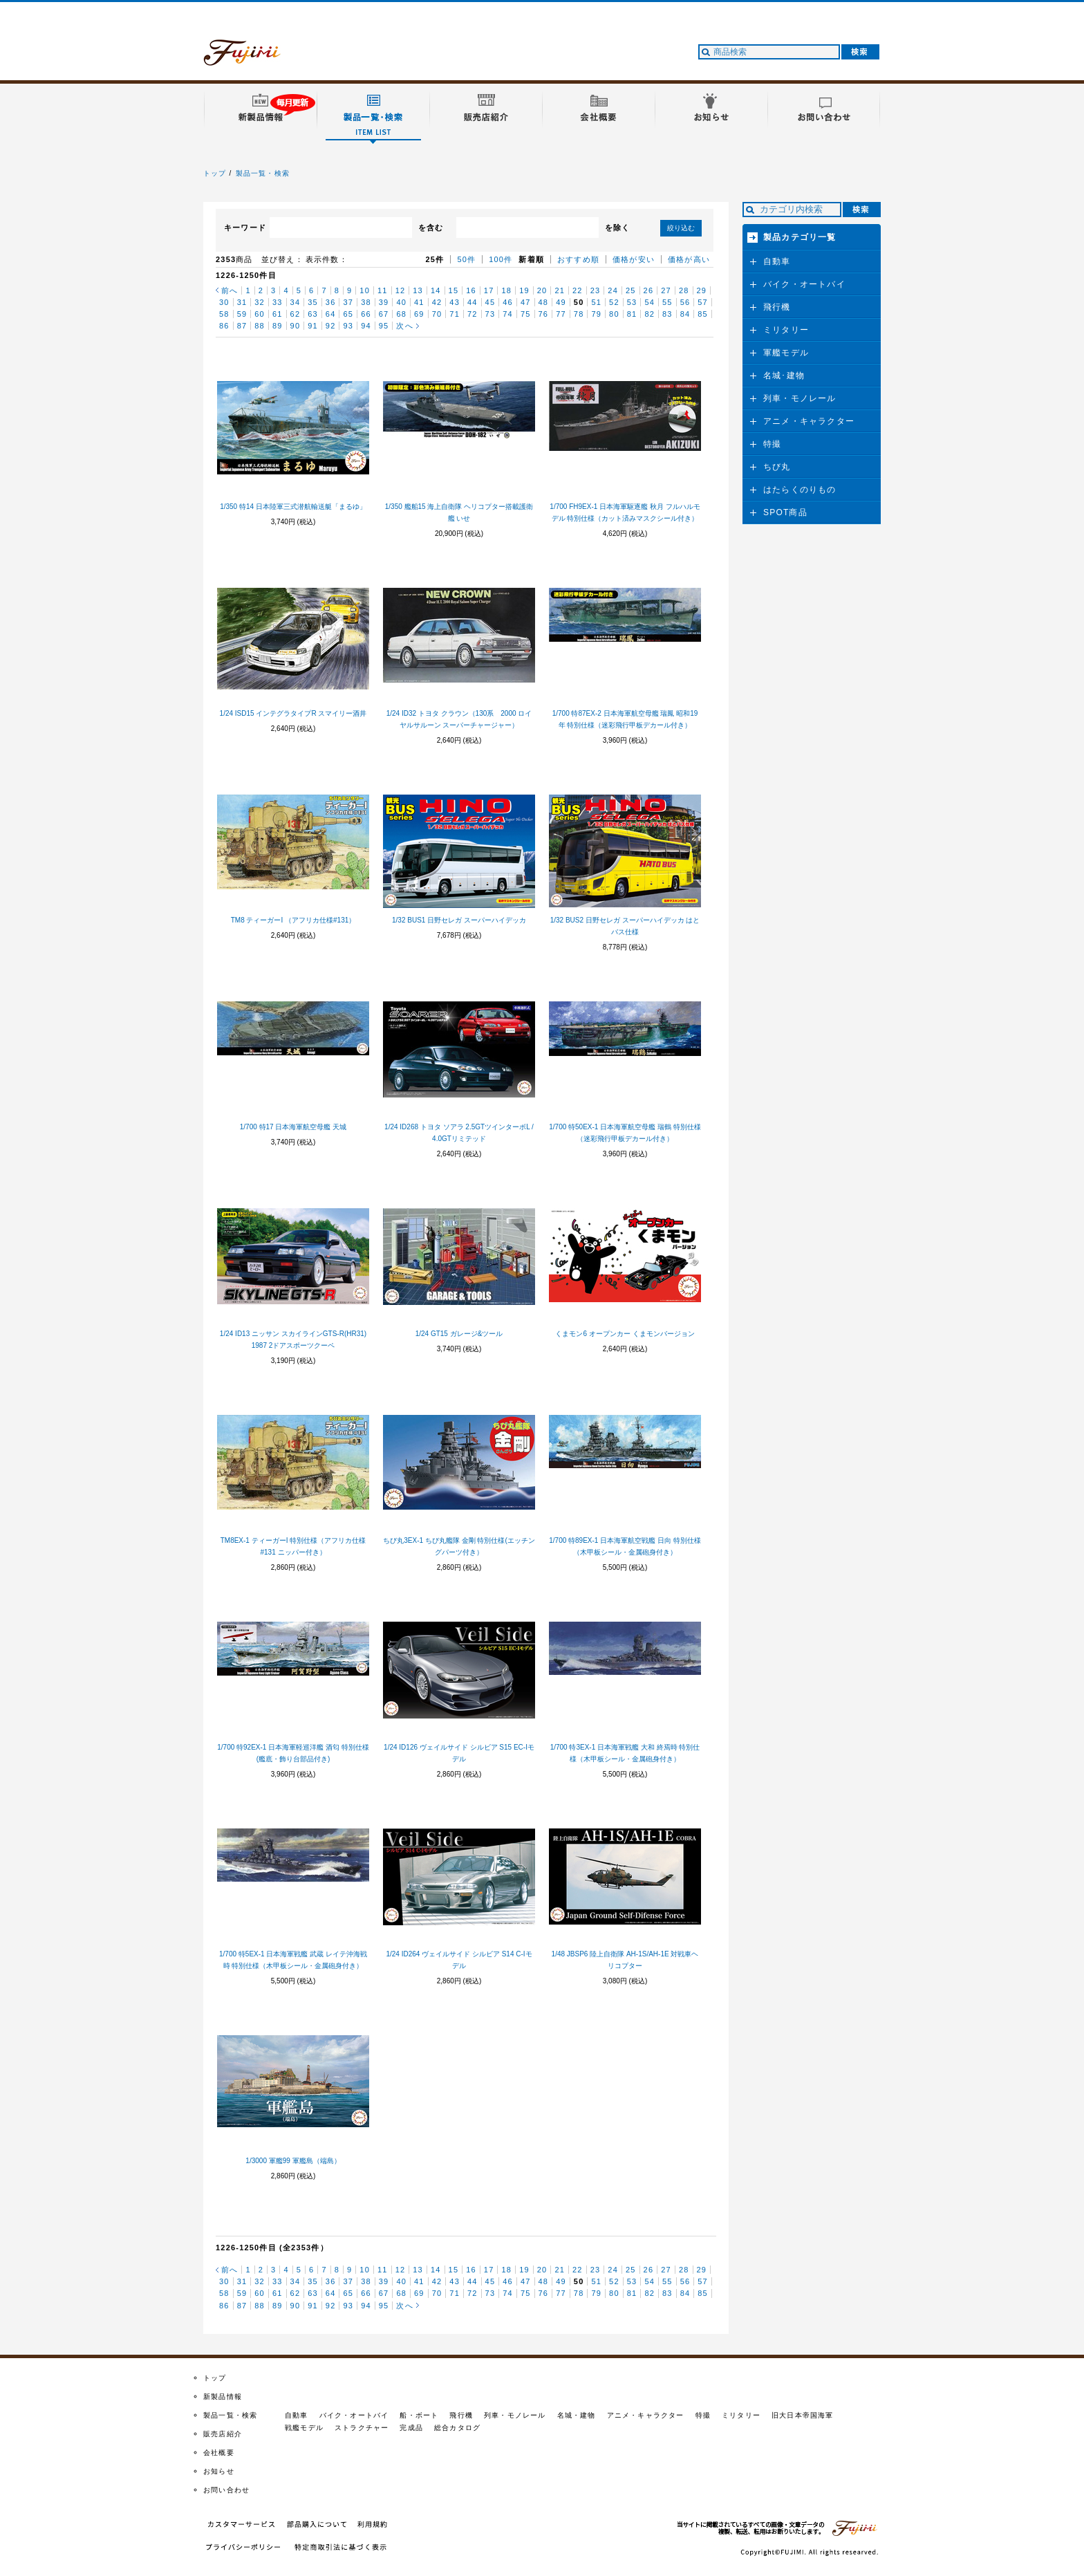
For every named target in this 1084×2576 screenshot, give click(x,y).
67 (384, 314)
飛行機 (777, 307)
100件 (500, 259)
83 (667, 314)
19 (524, 290)
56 (685, 302)
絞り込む (681, 228)
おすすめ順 (578, 259)
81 (632, 314)
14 (436, 290)
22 (577, 290)
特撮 (772, 444)
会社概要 (218, 2452)
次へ (404, 326)
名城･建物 (784, 375)
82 (649, 314)
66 (366, 314)
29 (702, 290)
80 (614, 314)
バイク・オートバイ (804, 284)
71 (454, 314)
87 (242, 326)
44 (472, 302)
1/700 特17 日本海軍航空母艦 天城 (293, 1127)
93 (348, 326)
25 (631, 290)
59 (242, 314)
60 (259, 314)
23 (595, 290)
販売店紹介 (222, 2434)
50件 (466, 259)
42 (437, 302)
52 (614, 302)
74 (508, 314)
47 (526, 302)
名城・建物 (576, 2415)
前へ (229, 290)
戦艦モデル (304, 2427)
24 (613, 290)
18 (506, 290)
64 (331, 314)
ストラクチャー (362, 2427)
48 (544, 302)
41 (419, 302)
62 (295, 314)
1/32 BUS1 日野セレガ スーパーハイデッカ (459, 920)
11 (382, 290)
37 (348, 302)
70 (437, 314)
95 (384, 326)
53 (632, 302)
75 (526, 314)
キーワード (245, 227)
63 (313, 314)
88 (259, 326)
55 (667, 302)
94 (366, 326)
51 (596, 302)
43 (454, 302)
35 (313, 302)
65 (348, 314)
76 (544, 314)
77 (561, 314)
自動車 (777, 261)
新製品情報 (222, 2396)
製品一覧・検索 (263, 173)
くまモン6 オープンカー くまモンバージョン (624, 1333)
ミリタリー (786, 330)
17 (489, 290)
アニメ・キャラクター (808, 421)
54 (649, 302)
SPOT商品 (785, 512)
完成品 (411, 2427)
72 (472, 314)
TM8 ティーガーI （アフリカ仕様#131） (293, 920)
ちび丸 (777, 467)
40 (401, 302)
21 (559, 290)
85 (703, 314)
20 (542, 290)
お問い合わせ (226, 2490)
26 (649, 290)
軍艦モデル (786, 353)
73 (490, 314)
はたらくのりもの (800, 489)
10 (364, 290)
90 (295, 326)
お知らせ (218, 2471)
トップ (215, 173)
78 (579, 314)
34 (295, 302)
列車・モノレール (800, 398)
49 (561, 302)
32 (259, 302)
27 (666, 290)
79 (596, 314)
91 (313, 326)
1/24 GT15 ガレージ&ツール (459, 1333)
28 (684, 290)
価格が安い (634, 259)
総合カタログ (457, 2427)
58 (224, 314)
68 (401, 314)
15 (454, 290)
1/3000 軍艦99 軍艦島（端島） (292, 2161)
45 (490, 302)
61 (277, 314)
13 (418, 290)
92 (331, 326)
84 (685, 314)
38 (366, 302)
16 (471, 290)
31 (242, 302)
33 (277, 302)
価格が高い (689, 259)
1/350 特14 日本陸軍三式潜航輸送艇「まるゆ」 (293, 506)
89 (277, 326)
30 (224, 302)
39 (384, 302)
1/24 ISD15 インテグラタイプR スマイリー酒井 (293, 713)
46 (508, 302)
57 (703, 302)
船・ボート (419, 2415)
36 (331, 302)
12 (400, 290)
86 (224, 326)
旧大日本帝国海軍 (803, 2415)
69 (419, 314)
